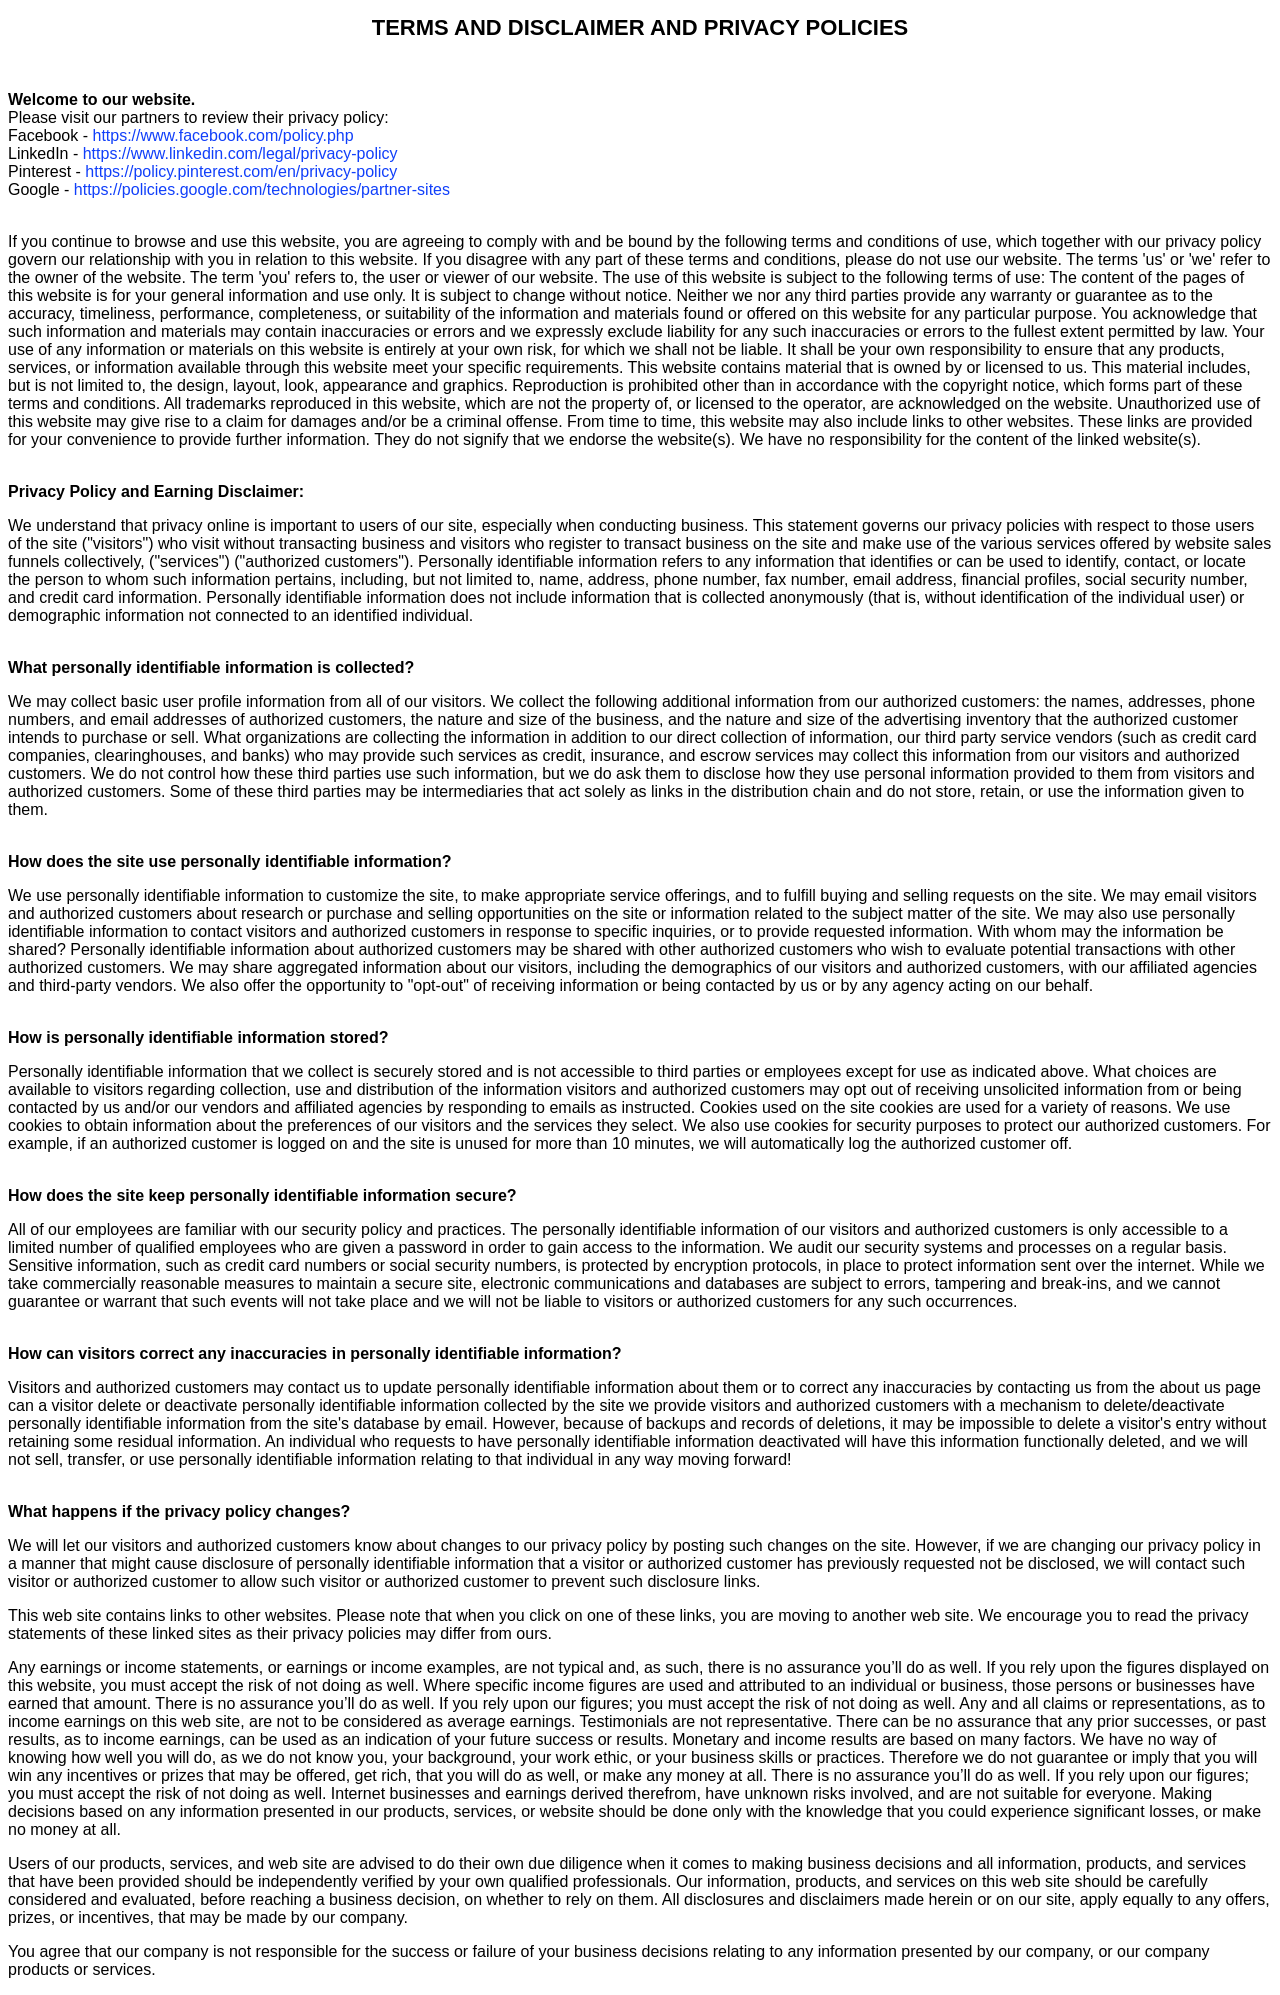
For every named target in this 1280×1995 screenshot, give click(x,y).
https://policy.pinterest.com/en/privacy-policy (241, 171)
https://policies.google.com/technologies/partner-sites (262, 189)
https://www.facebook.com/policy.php (222, 135)
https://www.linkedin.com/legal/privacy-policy (240, 153)
